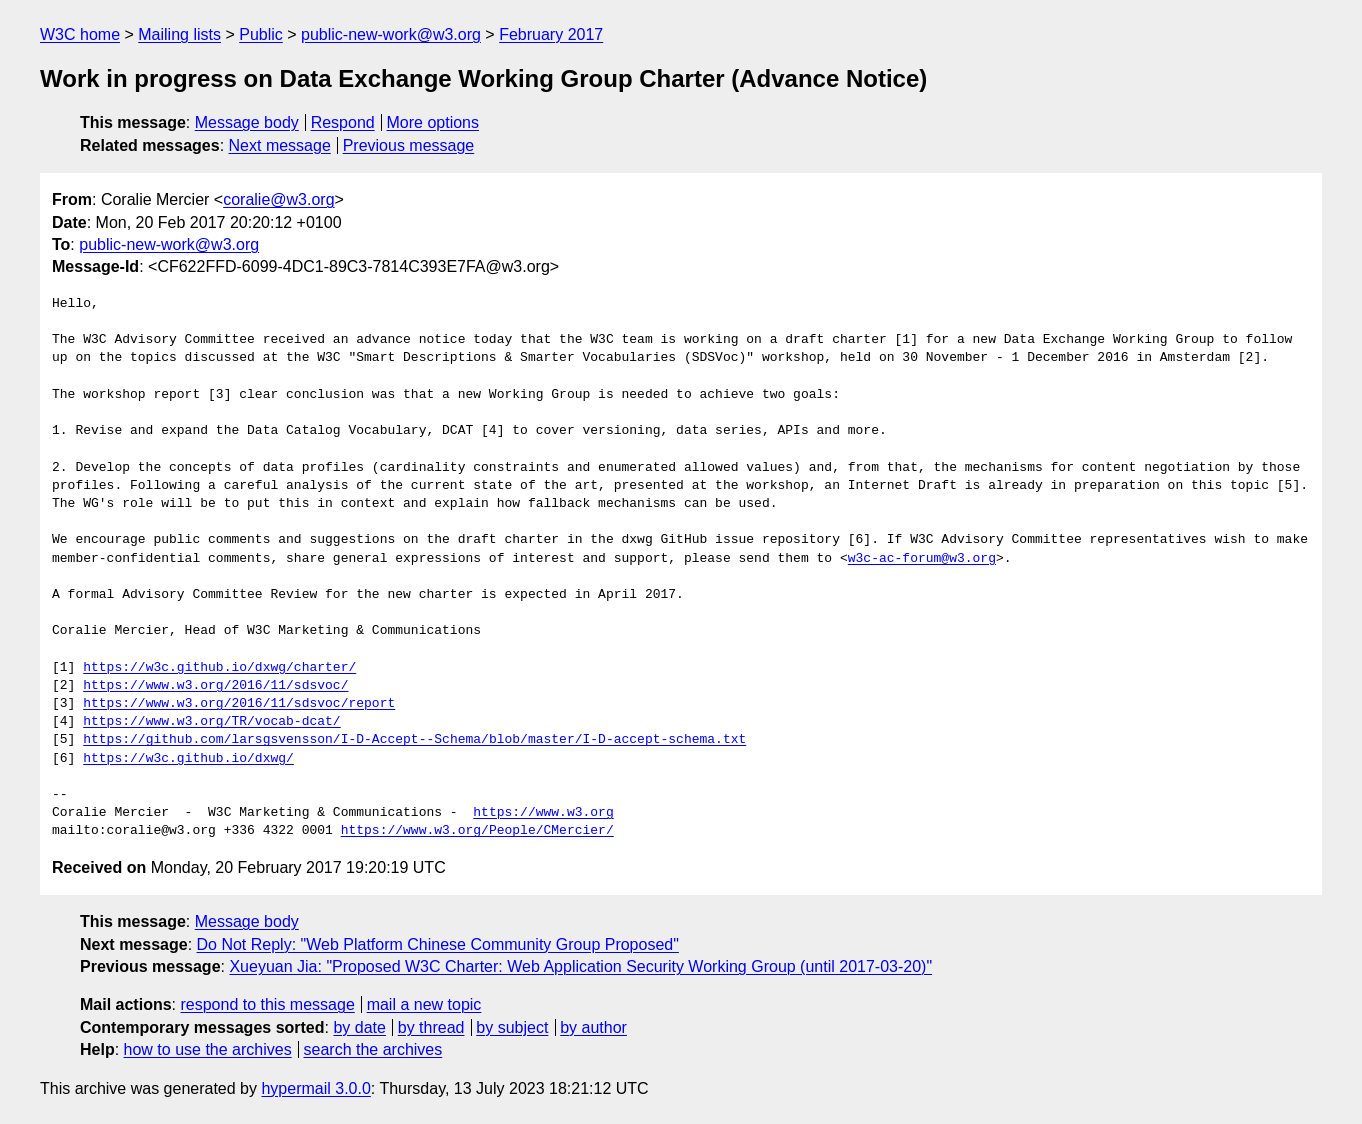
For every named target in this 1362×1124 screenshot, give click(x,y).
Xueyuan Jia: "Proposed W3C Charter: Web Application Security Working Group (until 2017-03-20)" (580, 966)
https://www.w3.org (543, 813)
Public (261, 34)
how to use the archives (208, 1049)
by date (359, 1027)
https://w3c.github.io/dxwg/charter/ (219, 668)
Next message (280, 145)
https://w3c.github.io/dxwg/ (188, 759)
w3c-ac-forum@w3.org (922, 559)
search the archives (373, 1049)
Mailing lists (179, 34)
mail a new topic (424, 1004)
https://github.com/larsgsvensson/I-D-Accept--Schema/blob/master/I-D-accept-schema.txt (414, 740)
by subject (512, 1027)
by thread (431, 1027)
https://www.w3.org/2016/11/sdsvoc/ (215, 686)
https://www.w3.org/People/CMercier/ (477, 831)
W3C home (80, 34)
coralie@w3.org (278, 199)
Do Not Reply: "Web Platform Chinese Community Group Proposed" (438, 944)
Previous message (409, 145)
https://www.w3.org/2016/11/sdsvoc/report (239, 704)
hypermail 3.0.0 (315, 1088)
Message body (247, 122)
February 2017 (551, 34)
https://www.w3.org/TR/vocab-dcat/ (211, 722)
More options (433, 122)
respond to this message (267, 1004)
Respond (343, 122)
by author (593, 1027)
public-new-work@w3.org (391, 34)
